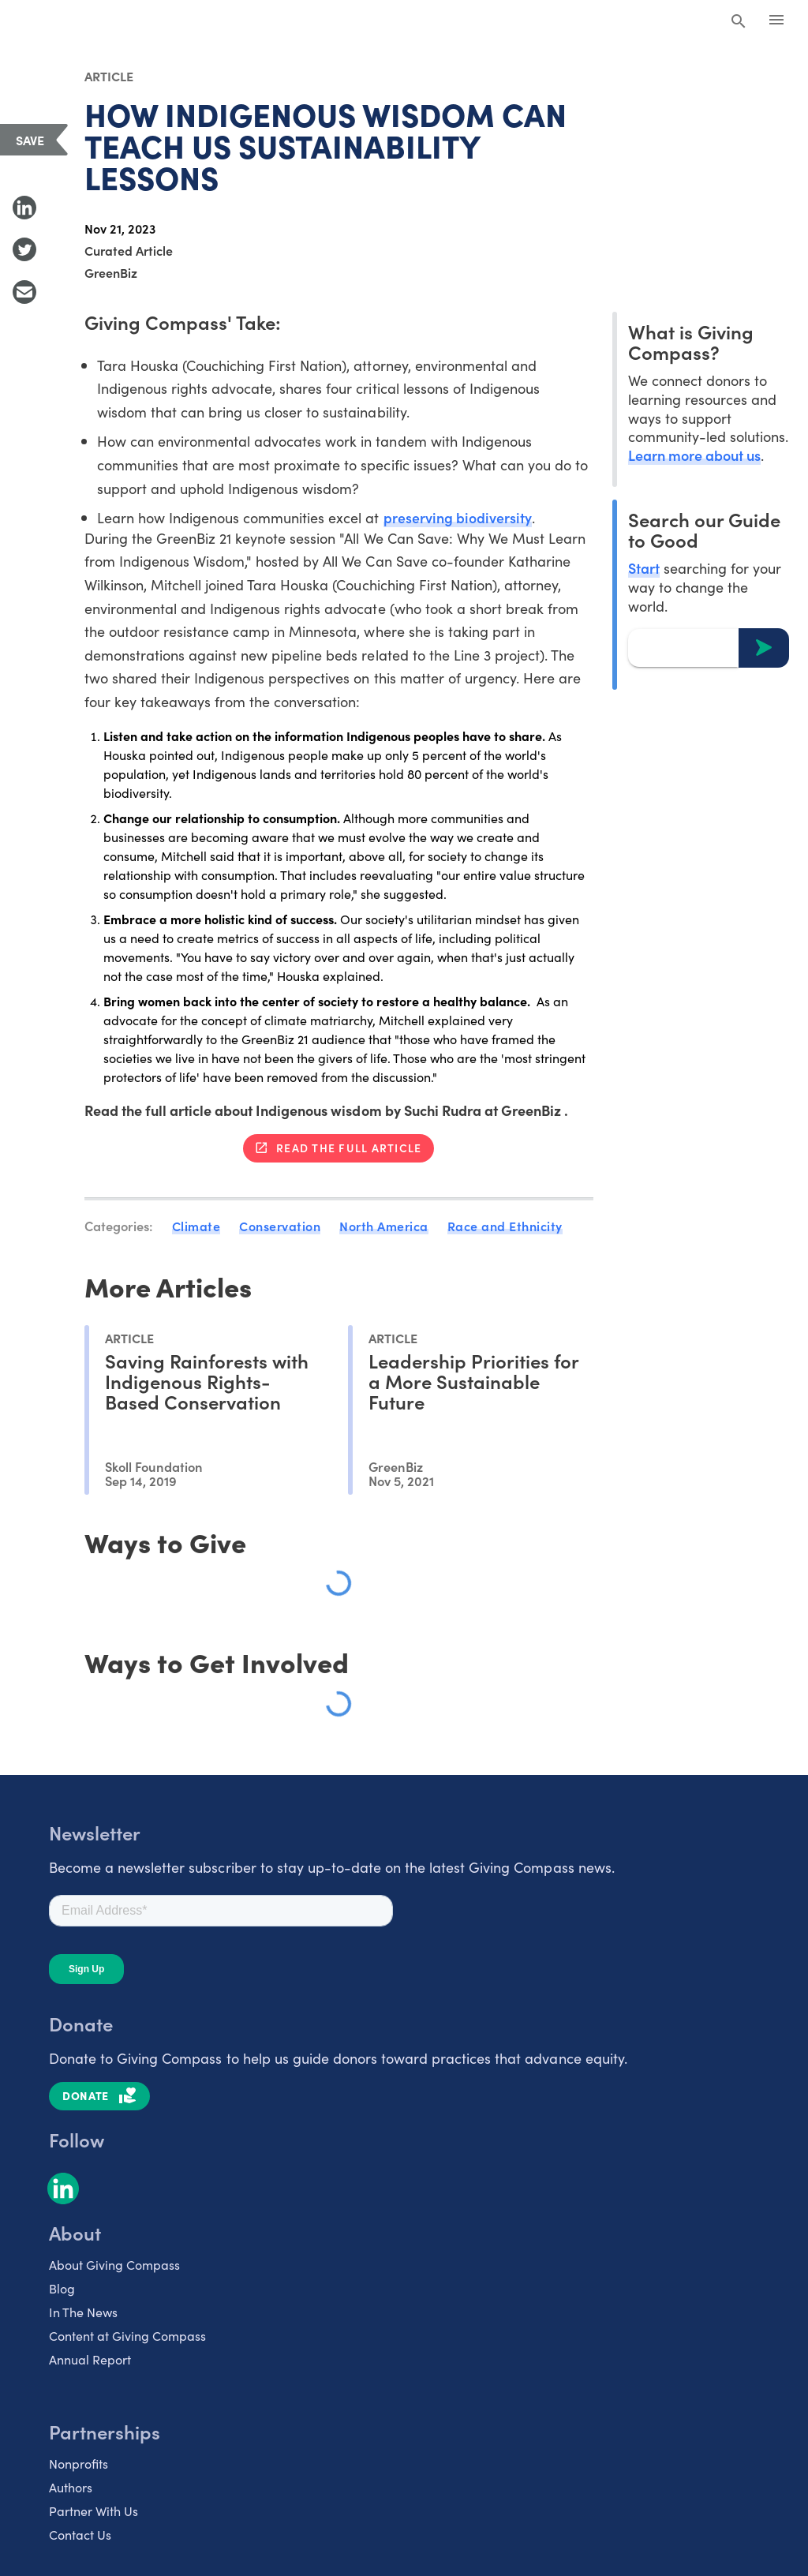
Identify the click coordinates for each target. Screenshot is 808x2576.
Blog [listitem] (62, 2287)
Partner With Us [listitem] (93, 2509)
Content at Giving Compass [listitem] (127, 2334)
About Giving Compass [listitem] (114, 2263)
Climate (196, 1225)
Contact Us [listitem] (80, 2533)
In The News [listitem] (83, 2311)
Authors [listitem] (70, 2486)
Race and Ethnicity (505, 1225)
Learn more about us (694, 455)
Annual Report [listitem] (90, 2358)
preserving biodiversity (457, 517)
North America (383, 1225)
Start (644, 568)
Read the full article (348, 1147)
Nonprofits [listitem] (78, 2462)
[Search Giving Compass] (739, 22)
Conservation (279, 1225)
